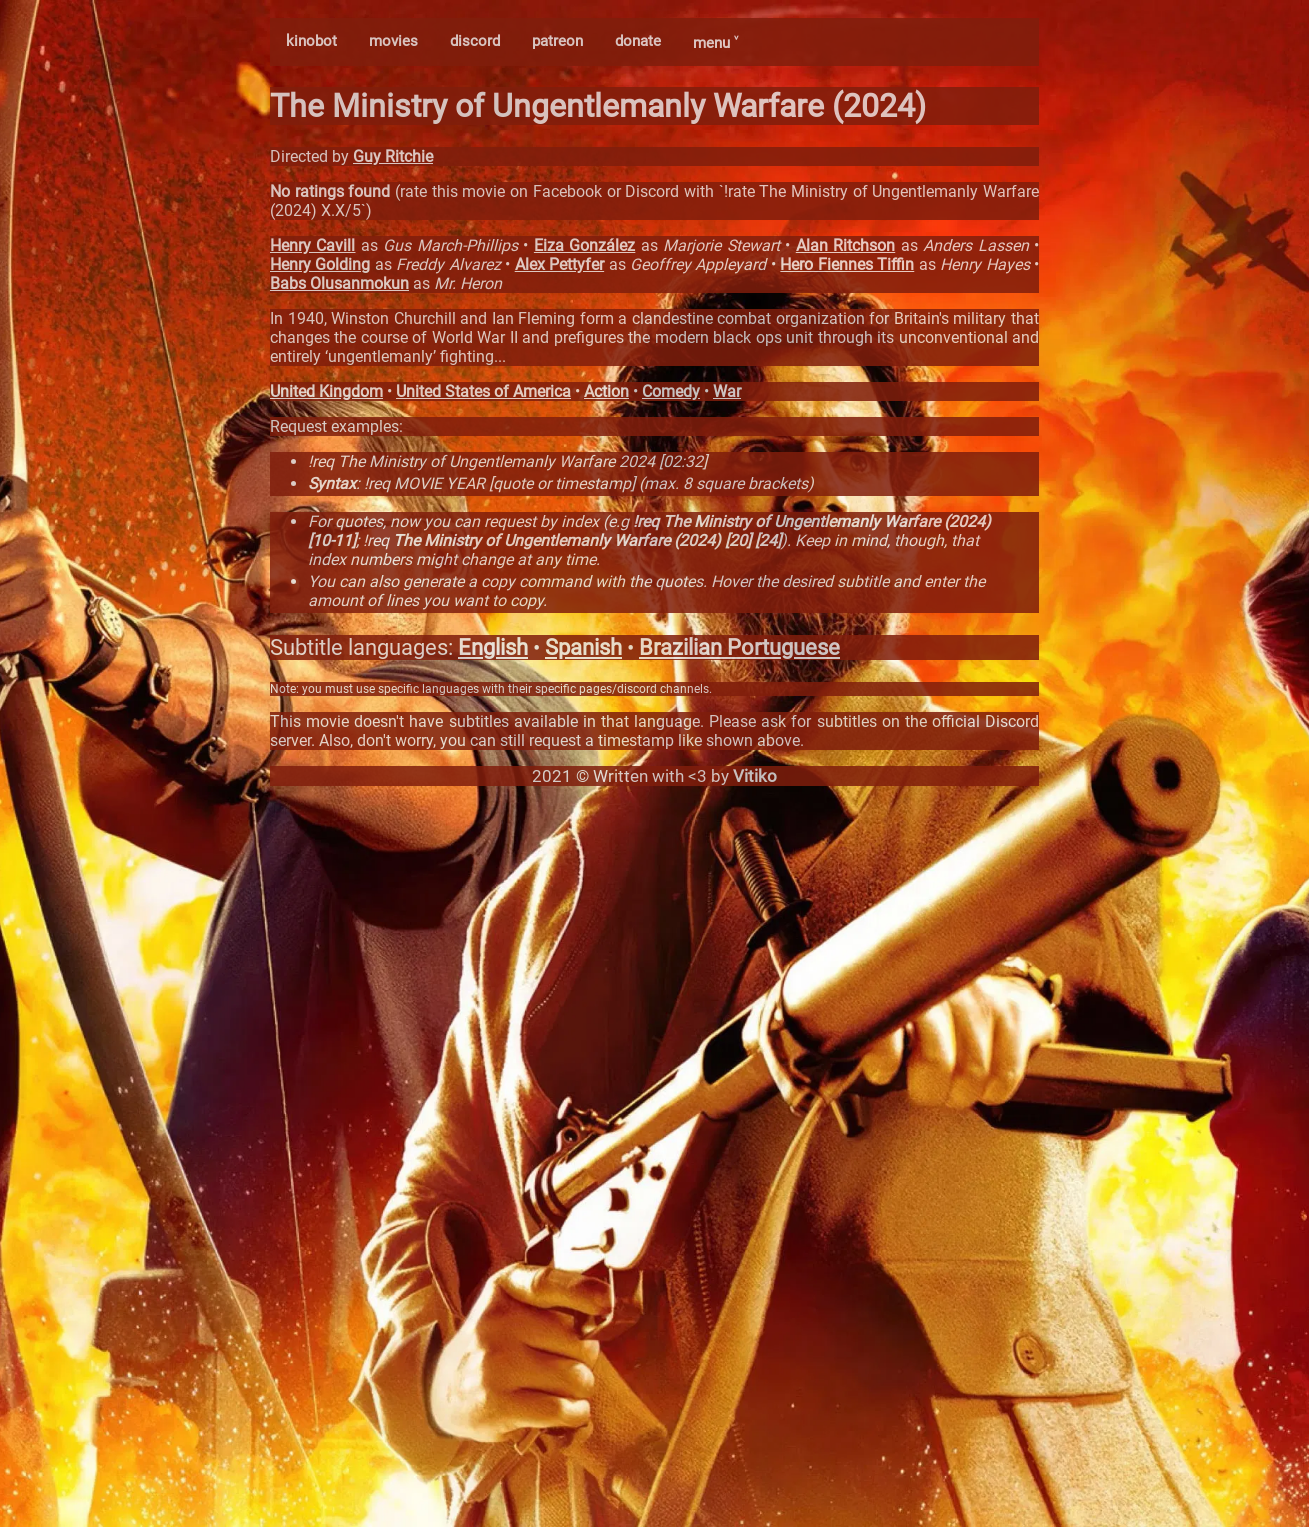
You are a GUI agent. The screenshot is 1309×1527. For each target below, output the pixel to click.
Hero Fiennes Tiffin (847, 264)
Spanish (583, 647)
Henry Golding (320, 264)
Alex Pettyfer (559, 264)
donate (638, 41)
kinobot (311, 41)
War (727, 391)
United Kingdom (326, 391)
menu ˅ (715, 43)
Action (606, 391)
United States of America (483, 391)
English (493, 647)
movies (393, 41)
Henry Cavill (312, 245)
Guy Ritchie (393, 156)
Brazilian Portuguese (739, 647)
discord (475, 41)
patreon (557, 41)
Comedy (671, 391)
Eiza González (584, 245)
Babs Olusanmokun (339, 283)
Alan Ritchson (845, 245)
